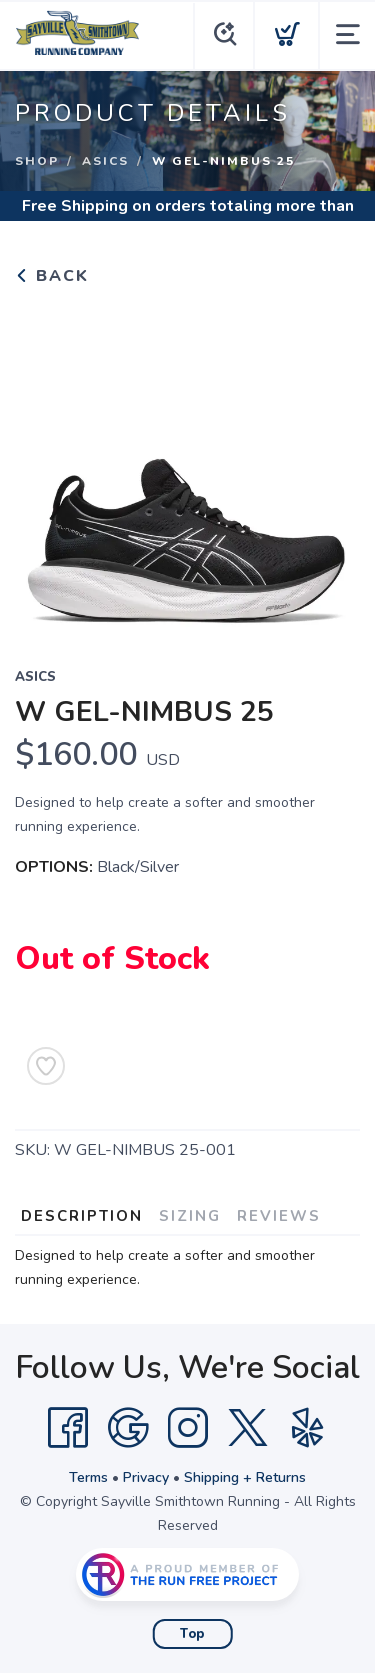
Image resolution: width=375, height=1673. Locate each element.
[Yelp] (308, 1428)
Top (192, 1634)
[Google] (128, 1428)
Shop (37, 161)
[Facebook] (68, 1428)
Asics (105, 161)
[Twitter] (248, 1428)
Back (52, 276)
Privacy (146, 1477)
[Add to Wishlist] (46, 1066)
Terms (88, 1477)
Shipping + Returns (245, 1477)
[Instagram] (188, 1428)
